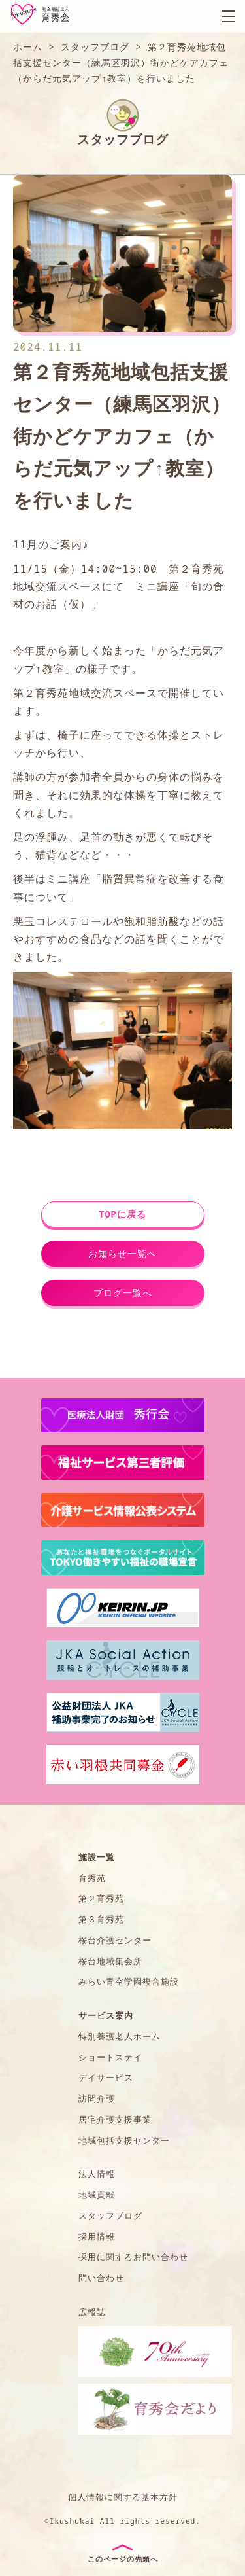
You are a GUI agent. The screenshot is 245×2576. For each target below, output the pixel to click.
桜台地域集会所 (110, 1961)
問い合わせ (101, 2278)
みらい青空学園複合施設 (128, 1981)
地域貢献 (96, 2194)
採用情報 (96, 2236)
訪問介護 (96, 2098)
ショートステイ (110, 2057)
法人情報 (96, 2173)
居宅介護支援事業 (115, 2119)
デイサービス (105, 2077)
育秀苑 (92, 1878)
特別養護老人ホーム (119, 2036)
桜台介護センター (115, 1940)
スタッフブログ (110, 2215)
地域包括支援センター (124, 2140)
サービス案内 (105, 2015)
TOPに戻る (122, 1214)
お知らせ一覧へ (122, 1253)
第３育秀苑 (101, 1919)
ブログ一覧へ (122, 1292)
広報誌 (92, 2312)
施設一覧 (96, 1857)
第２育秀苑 (101, 1898)
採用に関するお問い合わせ (133, 2257)
